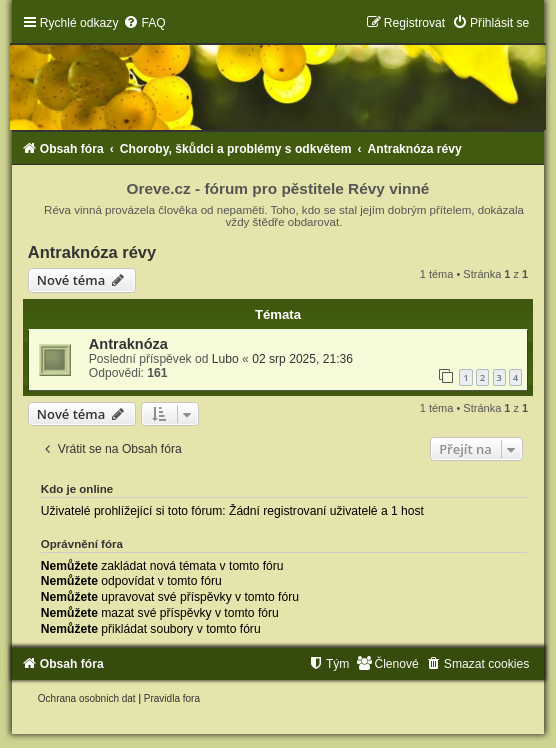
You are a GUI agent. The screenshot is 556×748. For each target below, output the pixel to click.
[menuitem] (144, 23)
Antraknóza (128, 344)
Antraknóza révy (92, 252)
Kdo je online (77, 489)
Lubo (225, 359)
